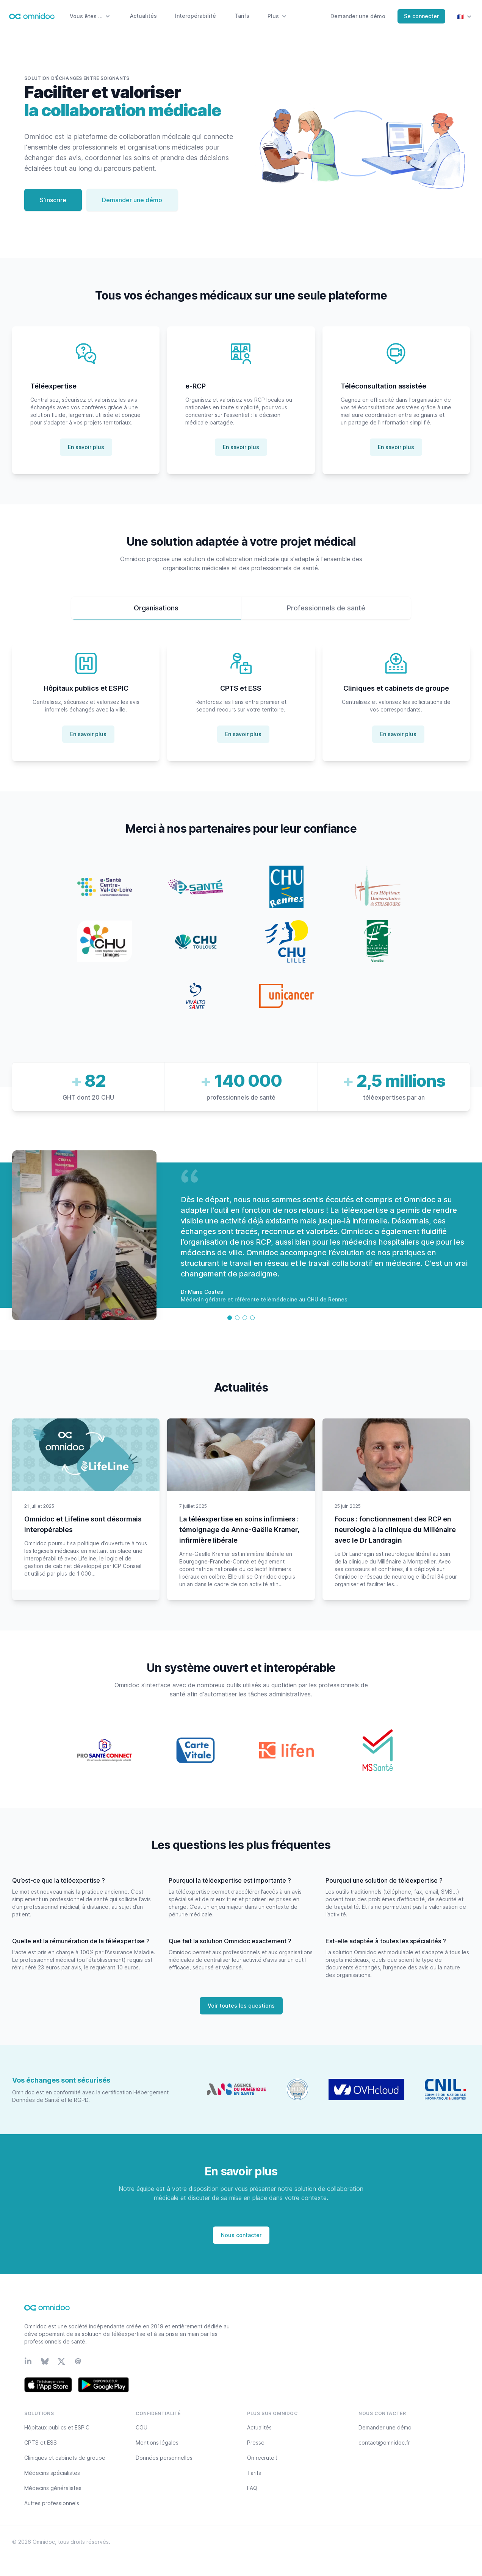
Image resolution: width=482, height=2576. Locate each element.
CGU (141, 2427)
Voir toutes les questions (241, 2005)
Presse (255, 2442)
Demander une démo (357, 16)
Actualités (143, 15)
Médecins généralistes (52, 2488)
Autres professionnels (51, 2503)
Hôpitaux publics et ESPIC (56, 2427)
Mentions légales (157, 2442)
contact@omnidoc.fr (384, 2442)
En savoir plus (86, 447)
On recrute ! (262, 2457)
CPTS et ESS (40, 2442)
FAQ (252, 2488)
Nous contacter (241, 2235)
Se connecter (421, 16)
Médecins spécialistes (52, 2473)
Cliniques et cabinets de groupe (64, 2457)
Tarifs (242, 15)
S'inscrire (53, 200)
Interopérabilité (195, 15)
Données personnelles (164, 2457)
